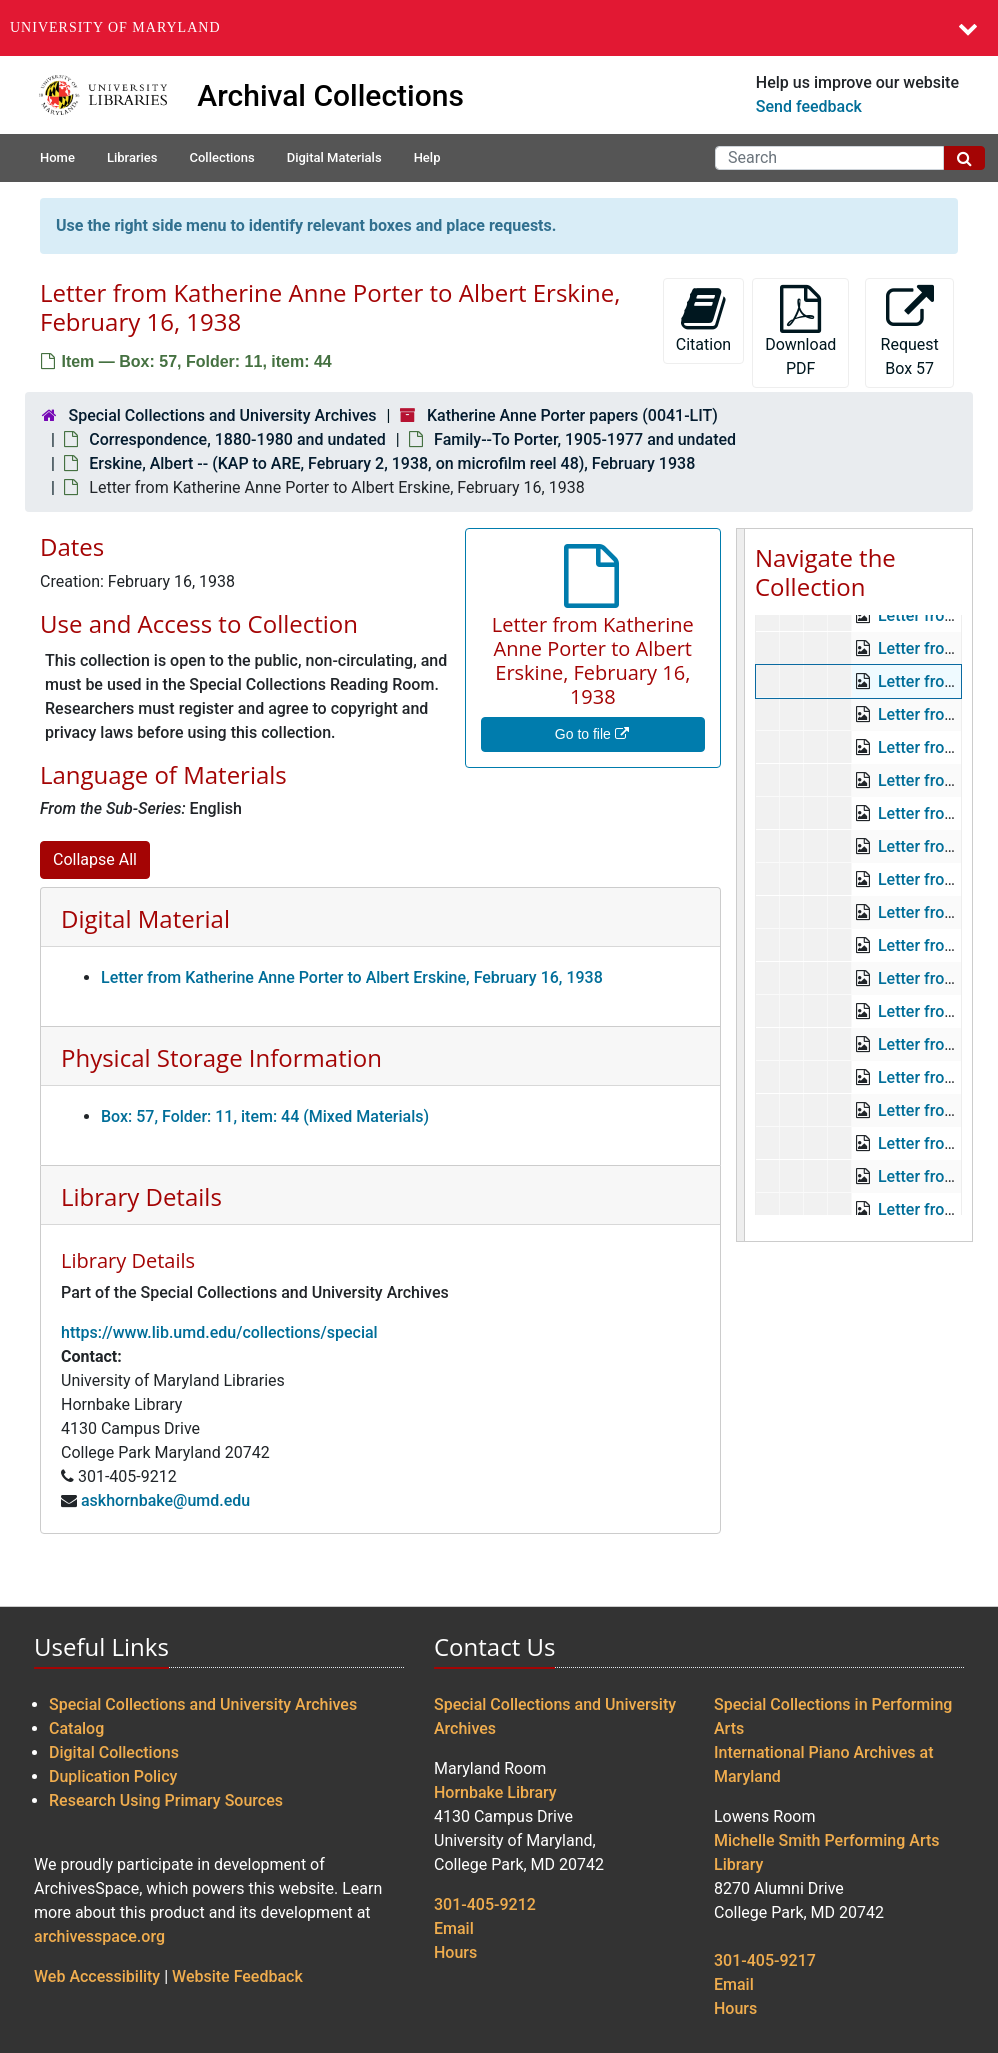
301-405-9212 (485, 1904)
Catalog (76, 1728)
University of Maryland (115, 27)
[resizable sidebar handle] (741, 885)
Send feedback (809, 106)
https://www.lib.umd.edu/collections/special (219, 1332)
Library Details (141, 1196)
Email (454, 1928)
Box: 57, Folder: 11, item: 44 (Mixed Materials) (265, 1116)
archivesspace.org (99, 1936)
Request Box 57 (910, 331)
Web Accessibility (97, 1976)
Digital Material (145, 918)
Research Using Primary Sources (166, 1800)
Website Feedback (237, 1976)
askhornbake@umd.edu (165, 1500)
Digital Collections (114, 1752)
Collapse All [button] (95, 859)
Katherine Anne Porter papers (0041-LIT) (572, 415)
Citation (703, 319)
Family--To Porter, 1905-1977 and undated (585, 439)
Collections (221, 157)
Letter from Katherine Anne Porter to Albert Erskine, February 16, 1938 (352, 977)
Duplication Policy (113, 1776)
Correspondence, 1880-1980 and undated (237, 439)
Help (427, 157)
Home (57, 157)
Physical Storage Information (221, 1057)
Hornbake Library (495, 1792)
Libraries (132, 157)
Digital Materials (334, 157)
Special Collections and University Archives (222, 415)
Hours (455, 1952)
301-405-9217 (765, 1960)
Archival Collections (330, 95)
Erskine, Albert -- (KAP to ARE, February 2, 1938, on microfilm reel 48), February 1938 (392, 463)
